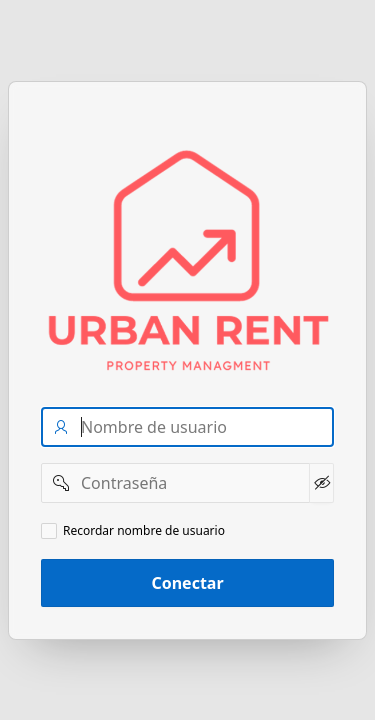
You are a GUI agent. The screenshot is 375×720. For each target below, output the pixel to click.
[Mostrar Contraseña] (321, 483)
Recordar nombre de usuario (144, 531)
